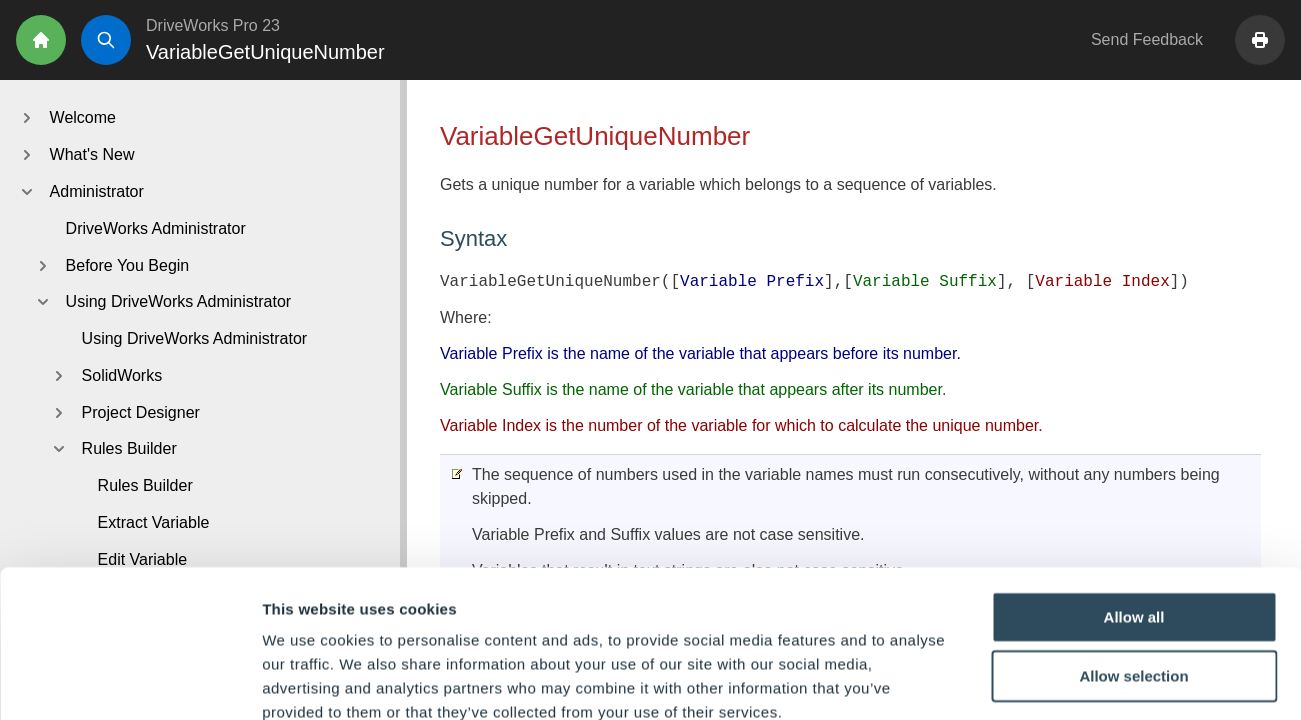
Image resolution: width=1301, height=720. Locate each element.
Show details (1049, 680)
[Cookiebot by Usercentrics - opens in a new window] (129, 681)
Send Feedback (1147, 39)
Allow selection (1133, 564)
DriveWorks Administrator (156, 228)
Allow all (1134, 504)
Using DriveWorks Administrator (195, 338)
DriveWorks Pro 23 (213, 25)
